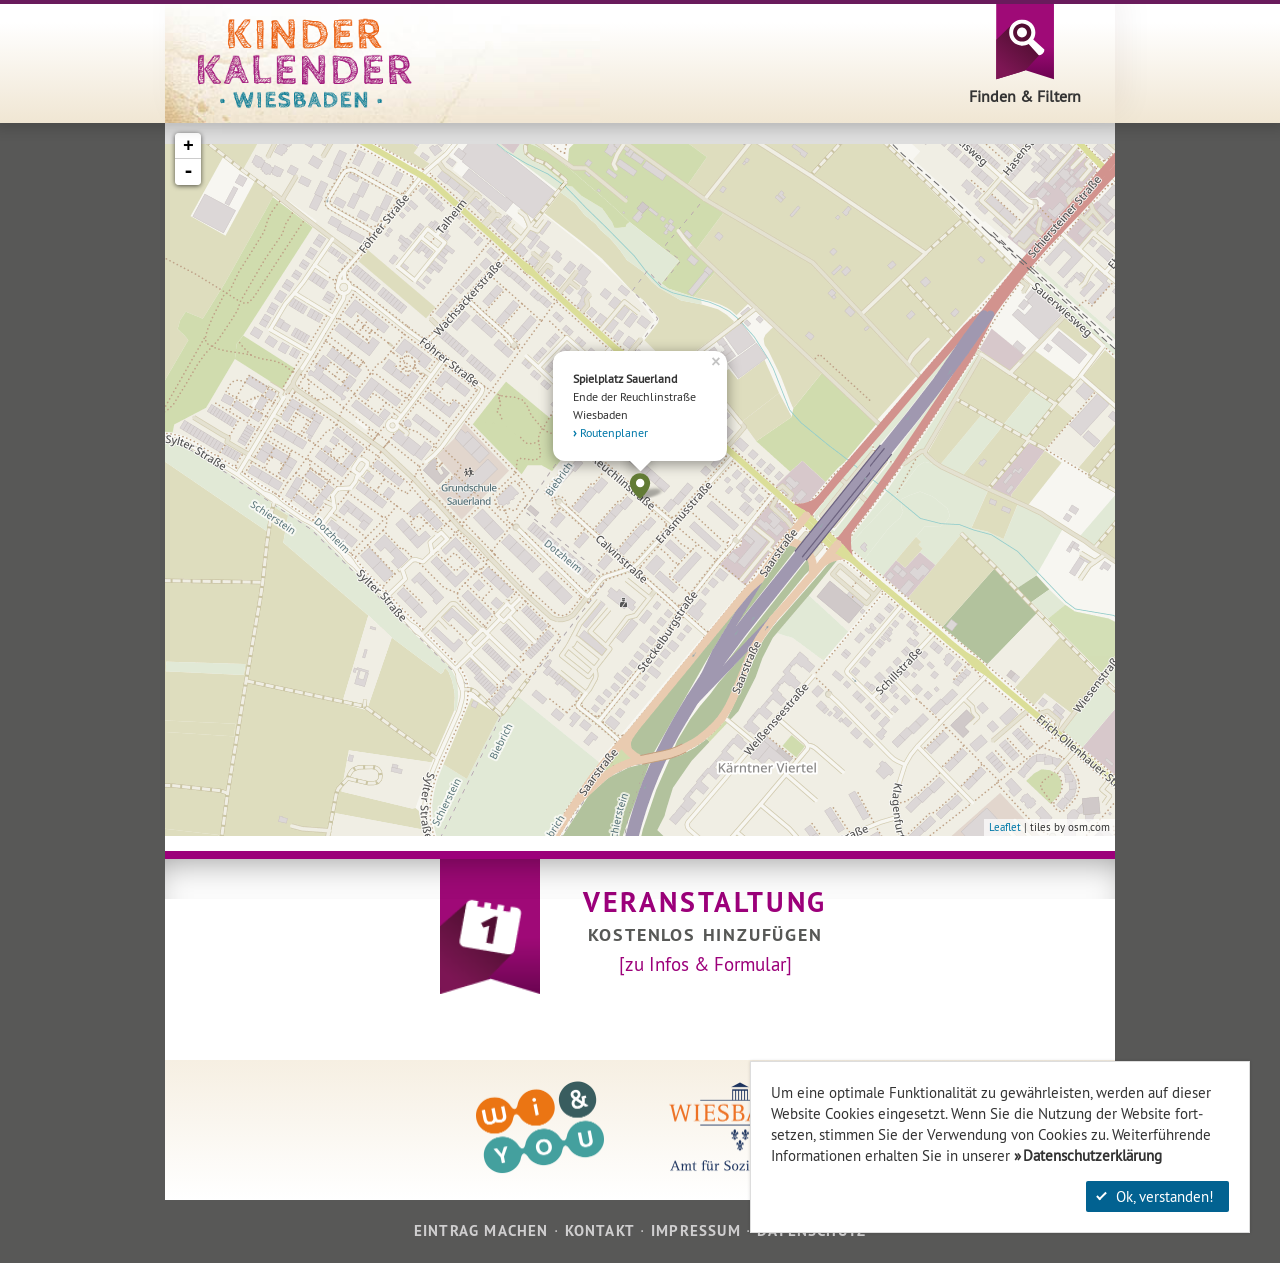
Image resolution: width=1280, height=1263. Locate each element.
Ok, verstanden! (1155, 1196)
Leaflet (1005, 827)
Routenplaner (614, 432)
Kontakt (600, 1230)
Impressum (696, 1230)
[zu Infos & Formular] (705, 964)
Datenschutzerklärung (1092, 1155)
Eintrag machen (481, 1230)
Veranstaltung (705, 902)
